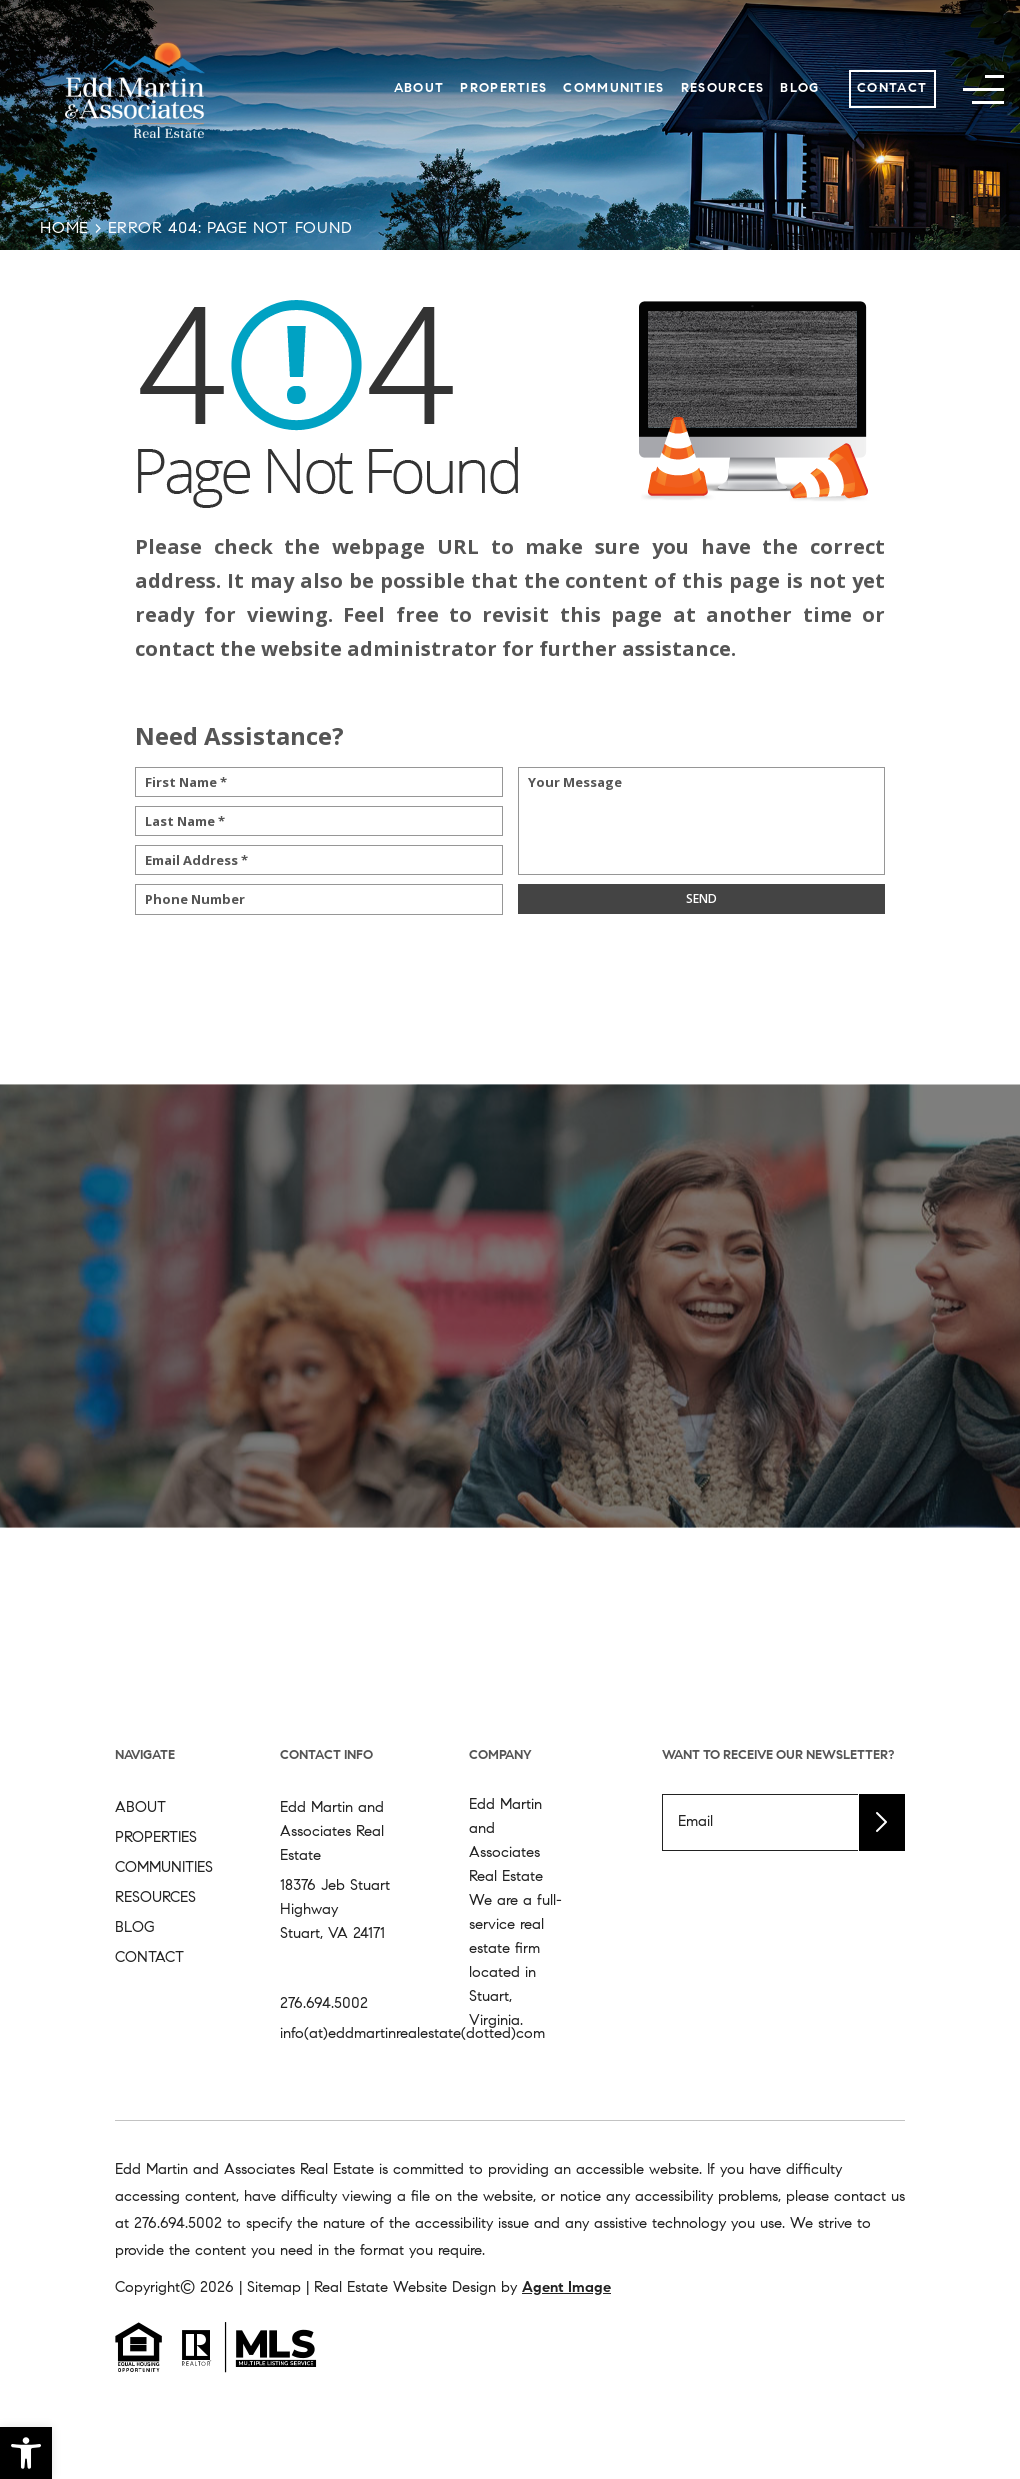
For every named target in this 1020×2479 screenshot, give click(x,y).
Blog (799, 88)
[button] (26, 2453)
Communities (613, 88)
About (419, 88)
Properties (503, 88)
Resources (723, 88)
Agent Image (566, 2288)
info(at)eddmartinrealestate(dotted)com (412, 2034)
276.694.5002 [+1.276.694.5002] (324, 2004)
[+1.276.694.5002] (178, 2224)
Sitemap (274, 2288)
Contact (892, 88)
